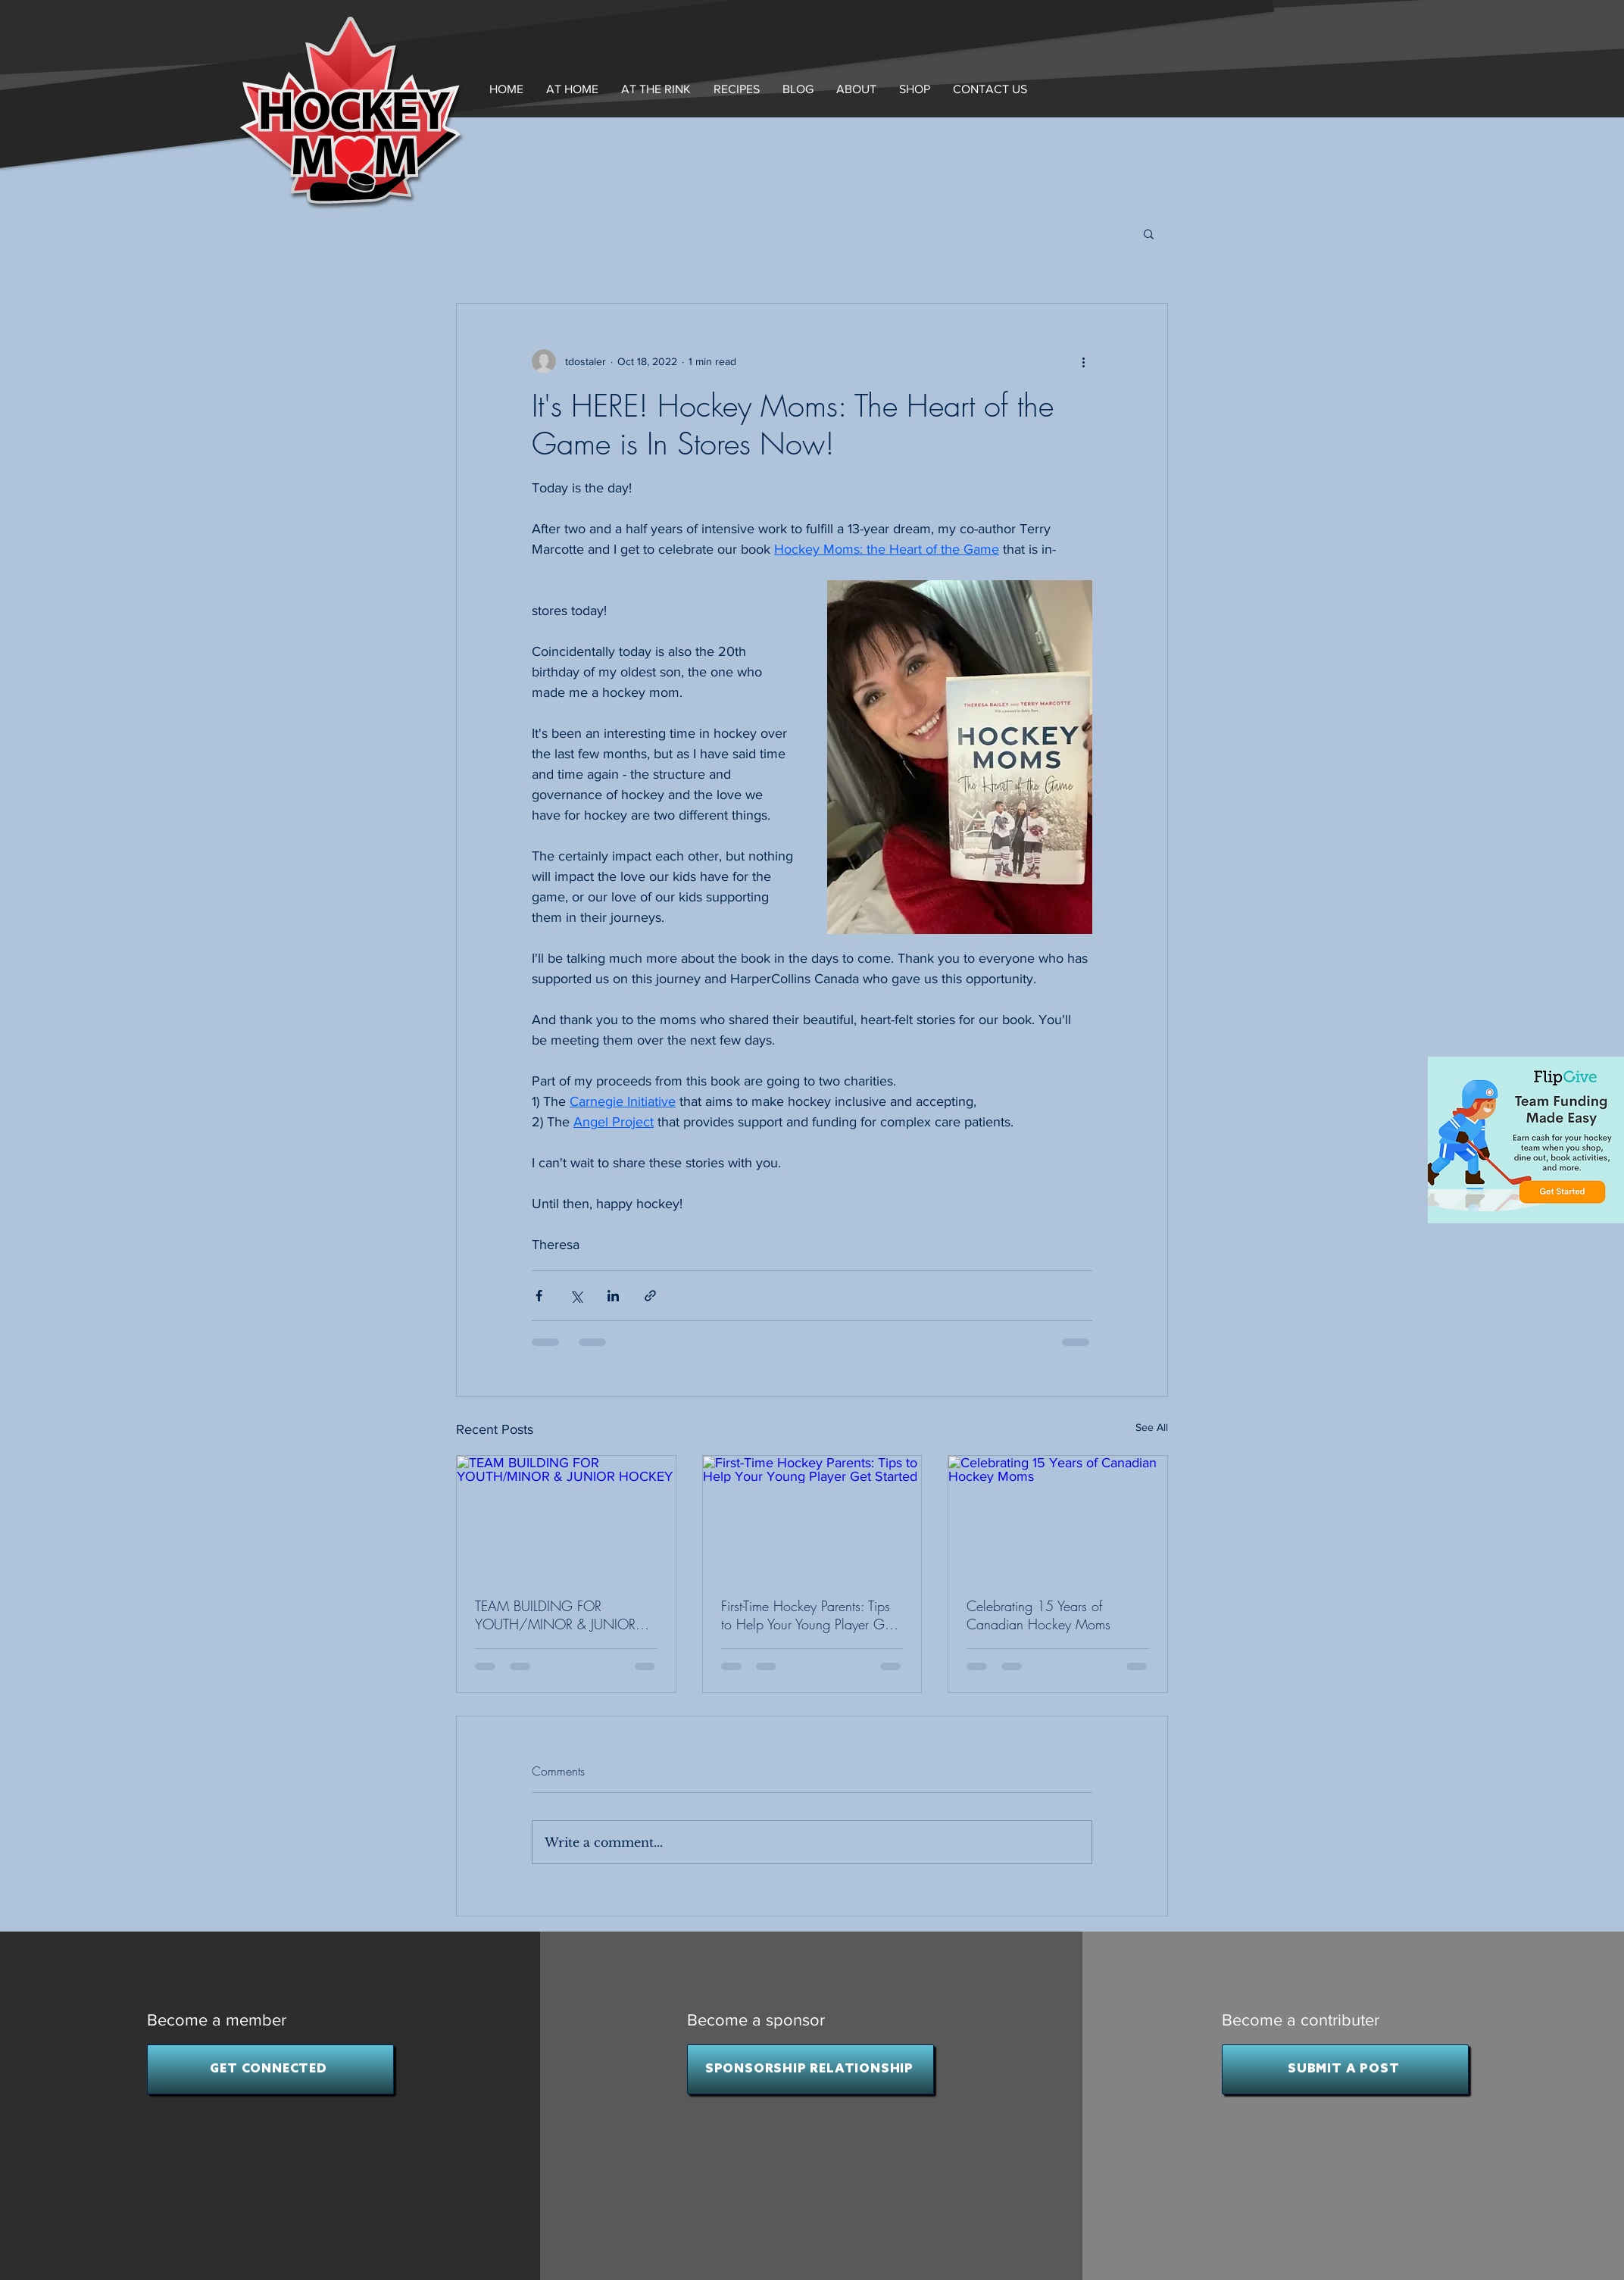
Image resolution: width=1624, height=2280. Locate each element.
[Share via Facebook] (539, 1295)
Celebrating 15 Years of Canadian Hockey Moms (1038, 1615)
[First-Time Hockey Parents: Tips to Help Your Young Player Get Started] (812, 1517)
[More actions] (1083, 361)
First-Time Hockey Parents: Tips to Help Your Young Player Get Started (808, 1615)
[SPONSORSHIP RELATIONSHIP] (810, 2069)
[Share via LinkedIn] (613, 1295)
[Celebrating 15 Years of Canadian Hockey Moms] (1057, 1517)
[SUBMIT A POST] (1345, 2069)
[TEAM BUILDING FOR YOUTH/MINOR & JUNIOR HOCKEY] (566, 1517)
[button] (856, 89)
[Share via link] (650, 1295)
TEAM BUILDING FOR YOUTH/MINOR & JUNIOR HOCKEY (555, 1615)
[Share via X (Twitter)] (576, 1295)
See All (1151, 1427)
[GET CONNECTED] (270, 2069)
